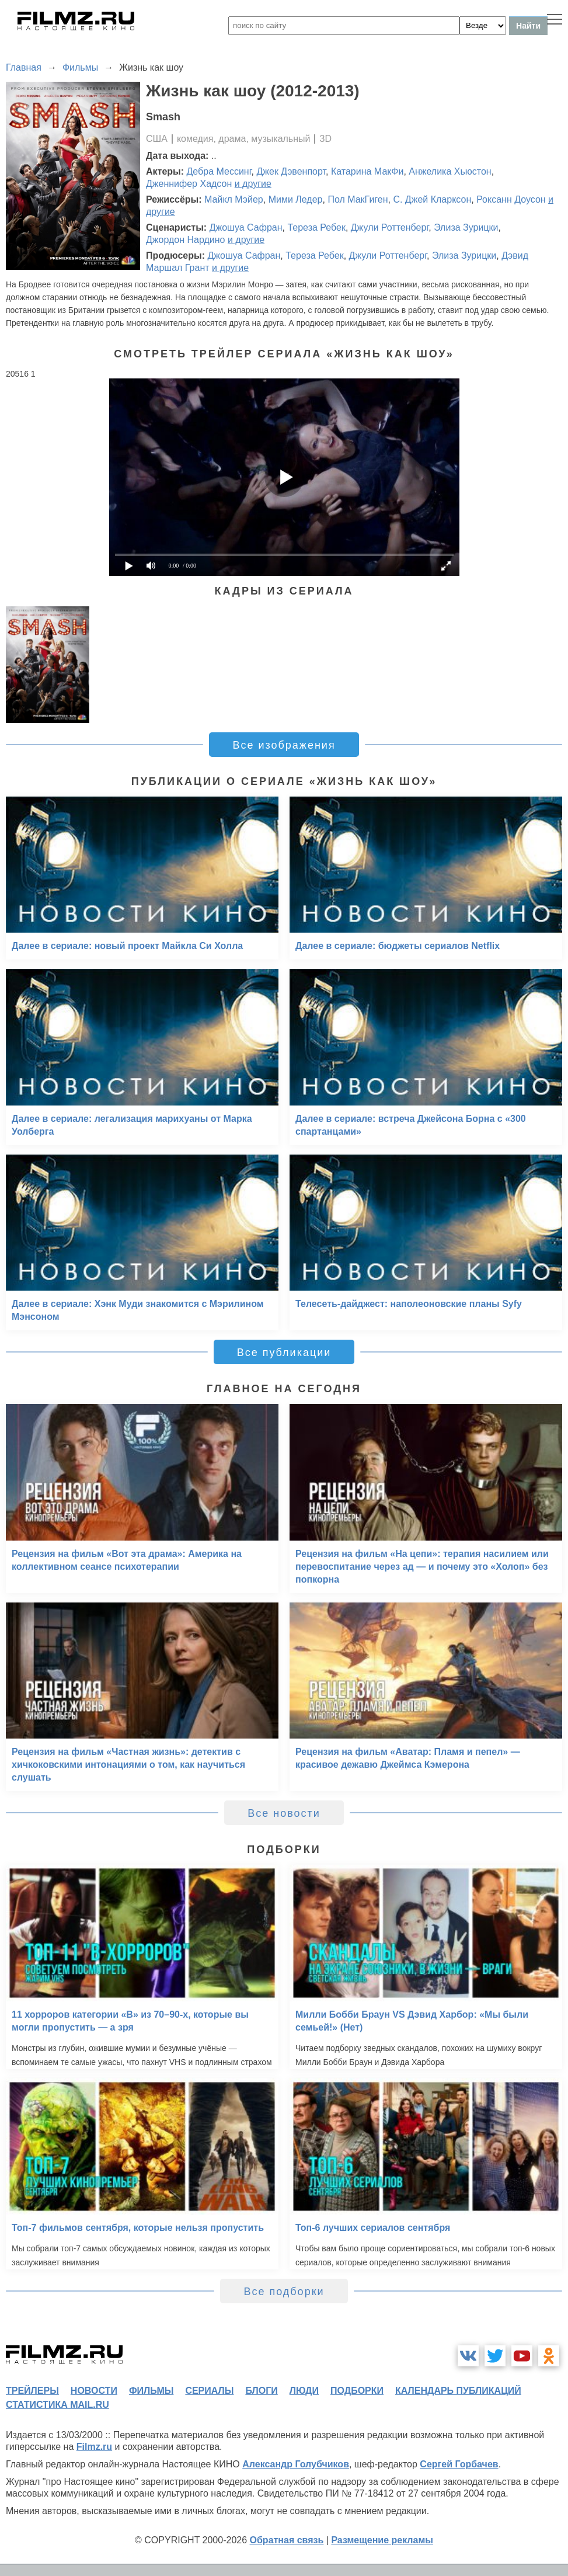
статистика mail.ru (57, 2405)
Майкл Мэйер (233, 199)
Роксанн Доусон (511, 199)
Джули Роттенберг (389, 227)
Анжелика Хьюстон (450, 171)
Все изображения (283, 745)
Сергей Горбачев (459, 2464)
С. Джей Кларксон (432, 199)
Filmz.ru (94, 2447)
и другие (253, 184)
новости (94, 2391)
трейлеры (32, 2391)
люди (304, 2391)
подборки (357, 2391)
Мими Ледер (296, 199)
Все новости (284, 1813)
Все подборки (283, 2291)
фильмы (151, 2391)
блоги (261, 2391)
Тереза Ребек (316, 227)
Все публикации (284, 1352)
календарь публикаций (458, 2391)
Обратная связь (287, 2540)
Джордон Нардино (185, 240)
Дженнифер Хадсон (189, 184)
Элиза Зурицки (466, 227)
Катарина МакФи (367, 171)
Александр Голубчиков (295, 2464)
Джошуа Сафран (246, 227)
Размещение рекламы (382, 2540)
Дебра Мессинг (219, 171)
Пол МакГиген (357, 199)
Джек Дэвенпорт (291, 171)
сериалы (209, 2391)
